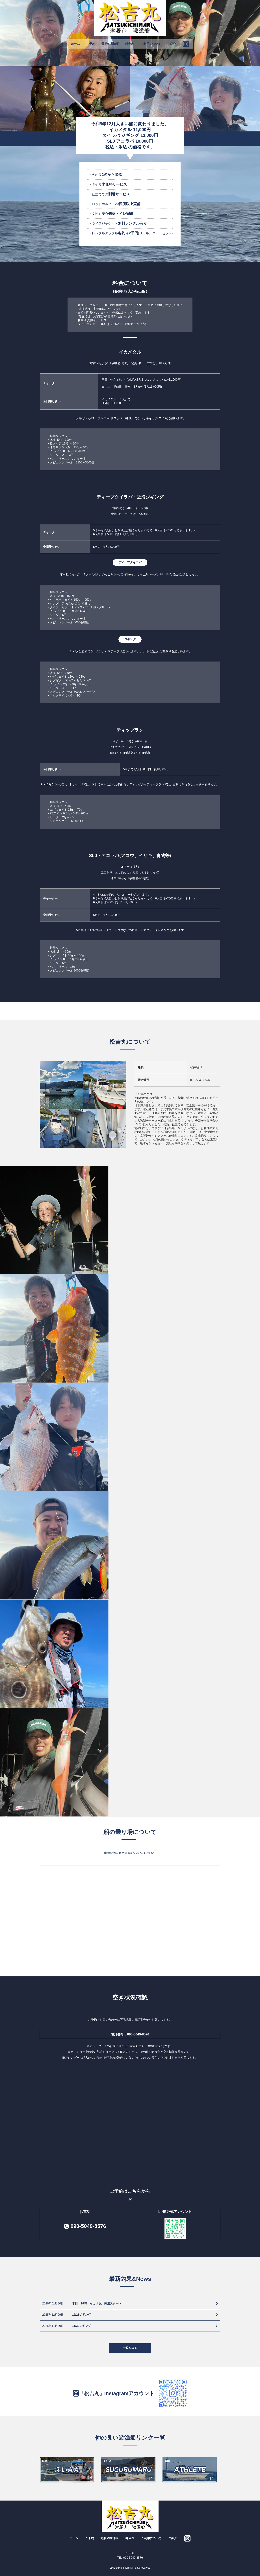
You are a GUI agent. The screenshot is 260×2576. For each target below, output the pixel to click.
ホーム (75, 43)
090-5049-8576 (138, 2034)
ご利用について (151, 43)
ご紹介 (171, 43)
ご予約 (90, 43)
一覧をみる (130, 2347)
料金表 (129, 43)
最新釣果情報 (110, 43)
